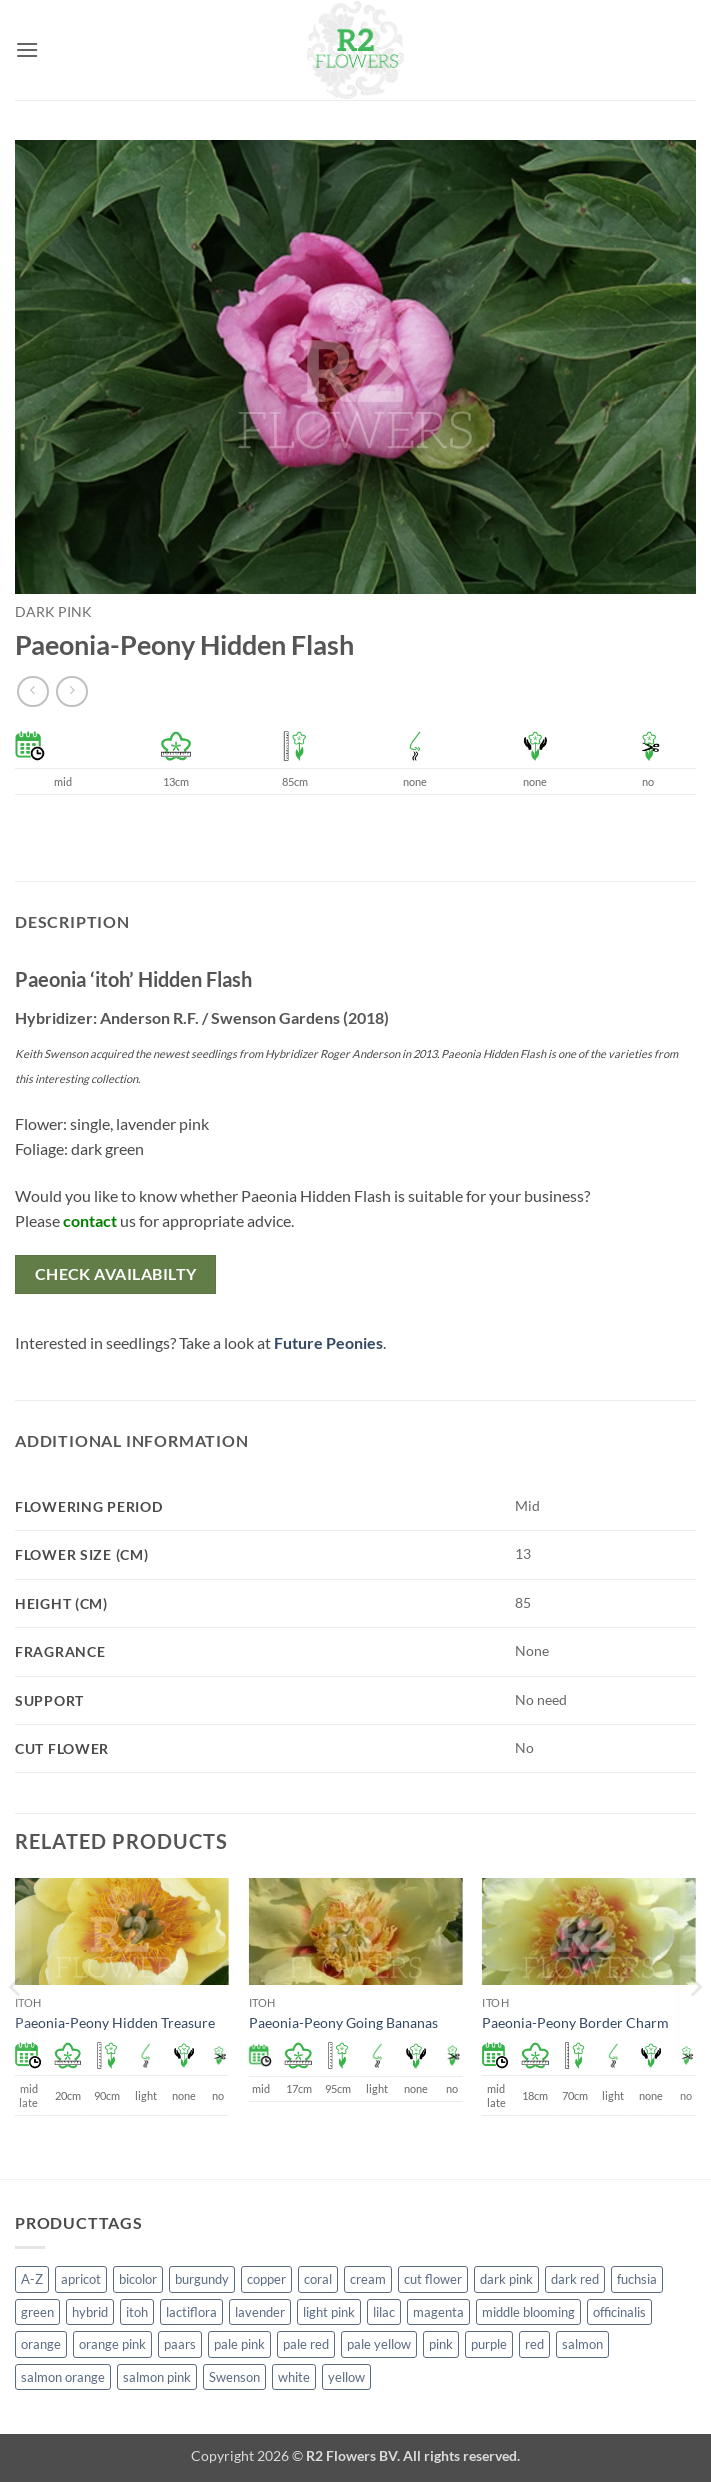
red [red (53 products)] (534, 2344)
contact (90, 1220)
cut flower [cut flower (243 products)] (433, 2279)
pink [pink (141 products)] (441, 2344)
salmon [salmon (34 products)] (582, 2344)
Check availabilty (116, 1274)
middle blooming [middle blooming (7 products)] (528, 2312)
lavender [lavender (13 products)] (260, 2312)
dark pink (53, 612)
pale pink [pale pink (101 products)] (239, 2344)
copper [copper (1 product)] (266, 2279)
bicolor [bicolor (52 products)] (138, 2279)
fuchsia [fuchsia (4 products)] (637, 2279)
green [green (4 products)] (37, 2312)
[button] (27, 49)
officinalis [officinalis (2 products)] (619, 2312)
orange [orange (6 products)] (41, 2344)
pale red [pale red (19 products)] (306, 2344)
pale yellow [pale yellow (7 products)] (379, 2344)
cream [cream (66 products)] (368, 2279)
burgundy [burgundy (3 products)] (202, 2279)
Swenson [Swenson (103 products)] (234, 2377)
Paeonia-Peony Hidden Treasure (115, 2022)
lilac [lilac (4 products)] (384, 2312)
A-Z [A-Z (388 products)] (32, 2279)
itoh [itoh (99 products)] (137, 2312)
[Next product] (32, 691)
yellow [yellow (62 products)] (346, 2377)
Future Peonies (328, 1342)
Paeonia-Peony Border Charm (575, 2022)
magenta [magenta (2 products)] (438, 2312)
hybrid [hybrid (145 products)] (90, 2312)
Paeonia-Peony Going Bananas (343, 2022)
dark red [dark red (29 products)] (575, 2279)
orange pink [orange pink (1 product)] (112, 2344)
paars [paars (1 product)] (180, 2344)
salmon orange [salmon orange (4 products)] (63, 2377)
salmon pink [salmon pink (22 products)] (157, 2377)
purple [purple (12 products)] (489, 2344)
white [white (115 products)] (294, 2377)
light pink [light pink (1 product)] (329, 2312)
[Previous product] (71, 691)
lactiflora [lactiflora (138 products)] (191, 2312)
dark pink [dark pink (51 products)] (506, 2279)
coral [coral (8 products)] (318, 2279)
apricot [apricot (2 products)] (81, 2279)
